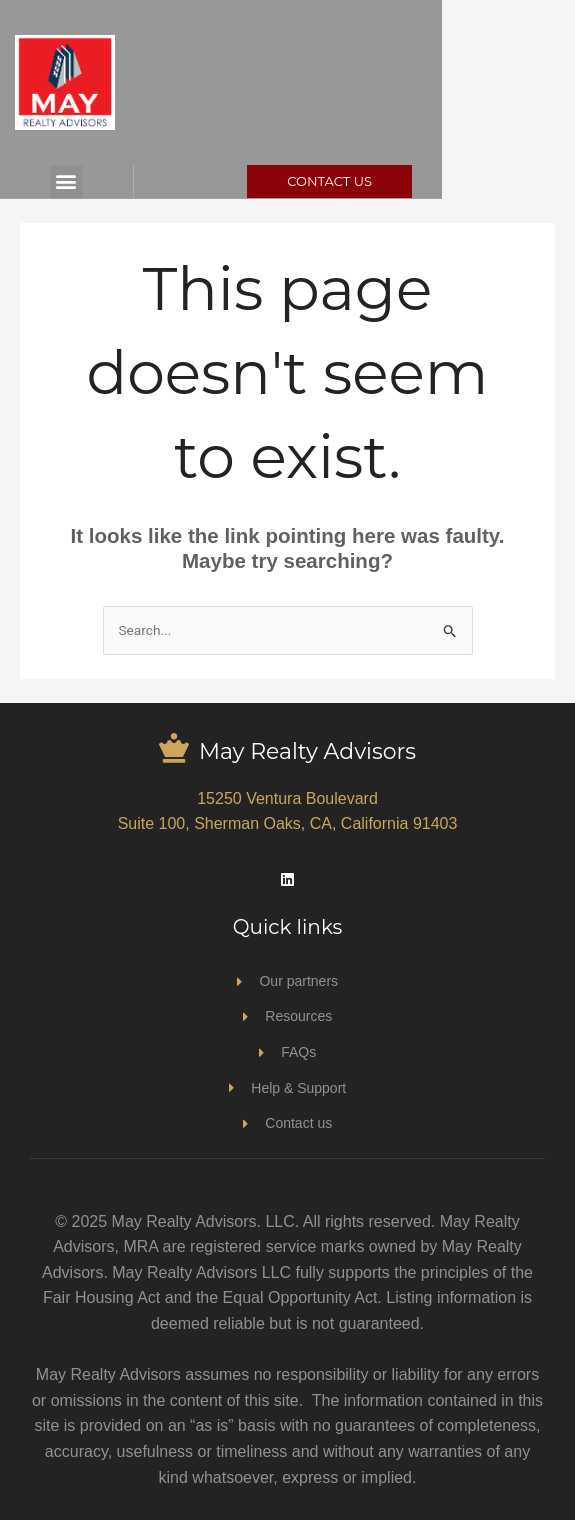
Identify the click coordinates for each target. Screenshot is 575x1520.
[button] (86, 181)
